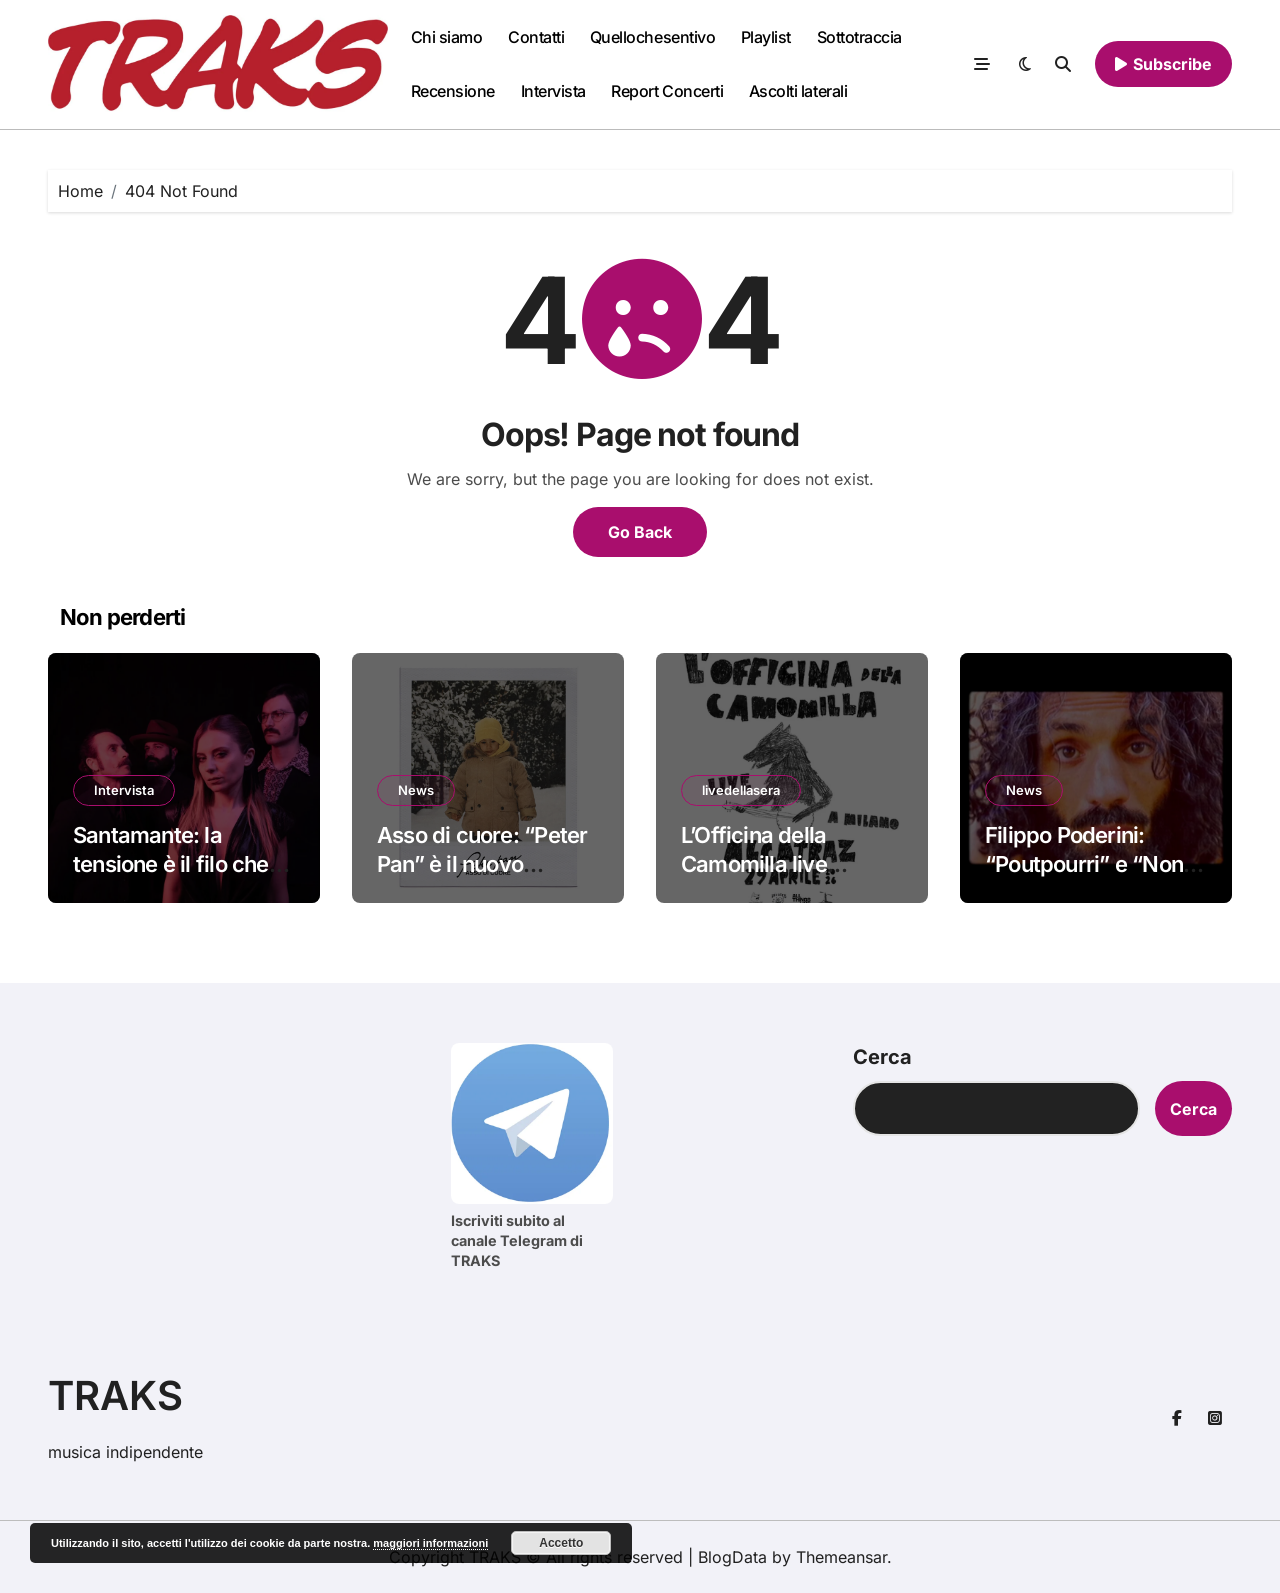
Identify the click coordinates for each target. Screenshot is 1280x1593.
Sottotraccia (859, 37)
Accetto (561, 1543)
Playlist (766, 37)
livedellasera (741, 790)
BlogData (732, 1557)
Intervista (553, 91)
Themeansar (841, 1557)
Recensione (453, 91)
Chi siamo (447, 37)
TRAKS (115, 1395)
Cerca (882, 1057)
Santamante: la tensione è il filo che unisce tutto (171, 863)
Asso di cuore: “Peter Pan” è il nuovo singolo (482, 863)
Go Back (640, 532)
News (416, 790)
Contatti (536, 37)
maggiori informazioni (430, 1543)
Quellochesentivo (652, 37)
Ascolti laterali (798, 91)
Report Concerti (667, 91)
